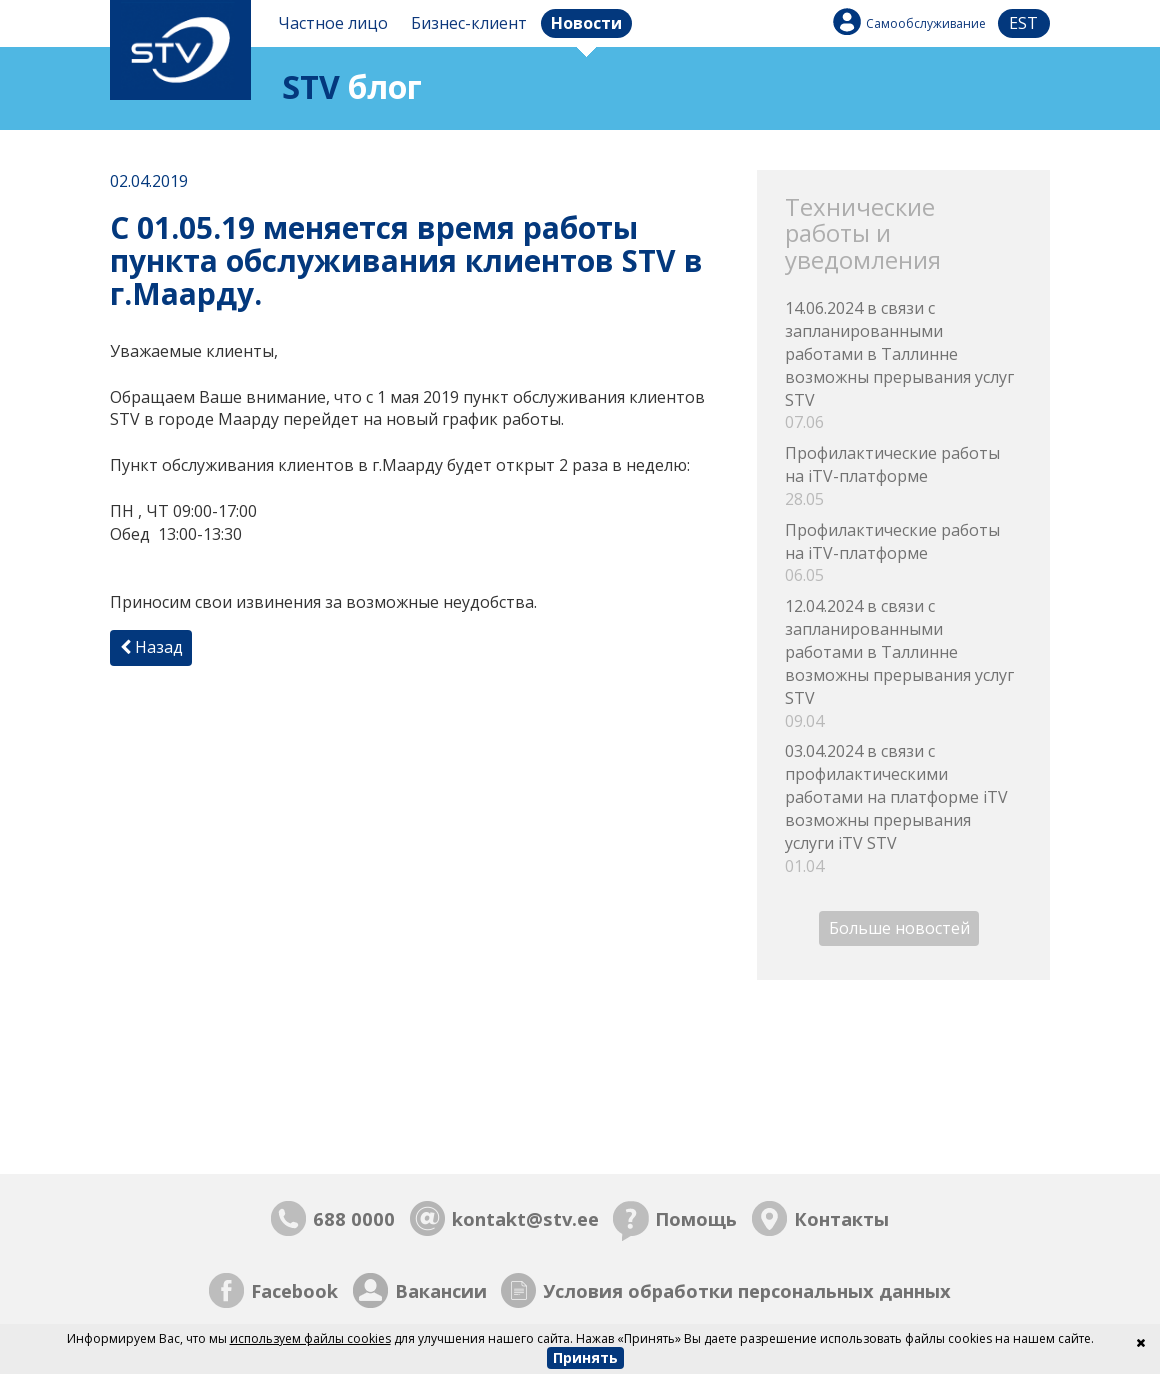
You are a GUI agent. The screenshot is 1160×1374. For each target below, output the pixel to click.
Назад (151, 647)
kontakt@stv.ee (525, 1218)
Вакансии (441, 1290)
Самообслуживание (926, 23)
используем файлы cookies (310, 1338)
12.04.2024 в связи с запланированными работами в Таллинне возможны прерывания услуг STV (903, 663)
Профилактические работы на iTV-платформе (903, 476)
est (1023, 23)
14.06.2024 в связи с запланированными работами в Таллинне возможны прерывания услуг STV (903, 365)
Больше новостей (899, 928)
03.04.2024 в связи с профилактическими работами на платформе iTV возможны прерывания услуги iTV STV (903, 808)
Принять (585, 1357)
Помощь (696, 1218)
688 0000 (354, 1218)
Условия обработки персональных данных (747, 1290)
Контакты (841, 1218)
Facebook (294, 1290)
